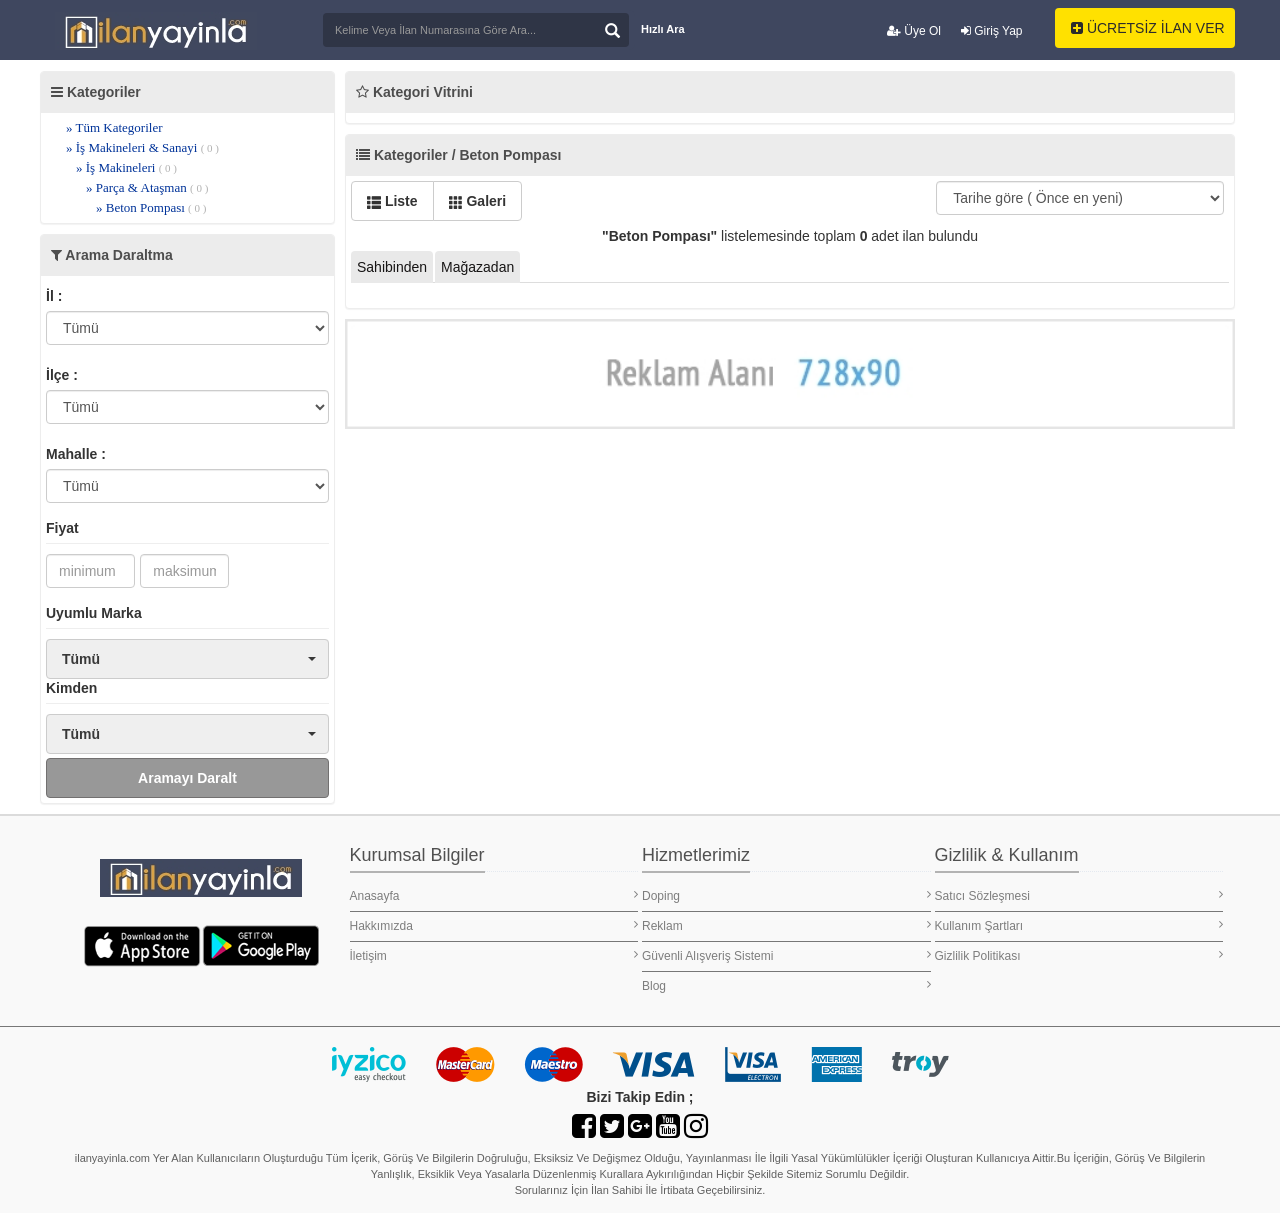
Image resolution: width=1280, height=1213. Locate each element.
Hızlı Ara (663, 29)
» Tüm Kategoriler (114, 127)
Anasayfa (494, 895)
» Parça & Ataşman (147, 187)
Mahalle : (76, 454)
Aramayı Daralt (187, 778)
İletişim (494, 955)
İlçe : (62, 375)
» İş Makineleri (126, 167)
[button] (187, 659)
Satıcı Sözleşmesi (1079, 895)
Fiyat (62, 528)
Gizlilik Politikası (1079, 955)
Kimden (71, 688)
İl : (54, 296)
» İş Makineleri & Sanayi (142, 147)
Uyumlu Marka (94, 613)
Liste (392, 201)
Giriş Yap (992, 31)
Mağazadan (477, 267)
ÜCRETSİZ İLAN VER (1148, 28)
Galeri (478, 201)
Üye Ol (914, 31)
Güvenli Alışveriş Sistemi (786, 955)
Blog (786, 985)
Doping (786, 895)
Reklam (786, 925)
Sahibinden (392, 267)
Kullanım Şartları (1079, 925)
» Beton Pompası (151, 207)
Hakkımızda (494, 925)
